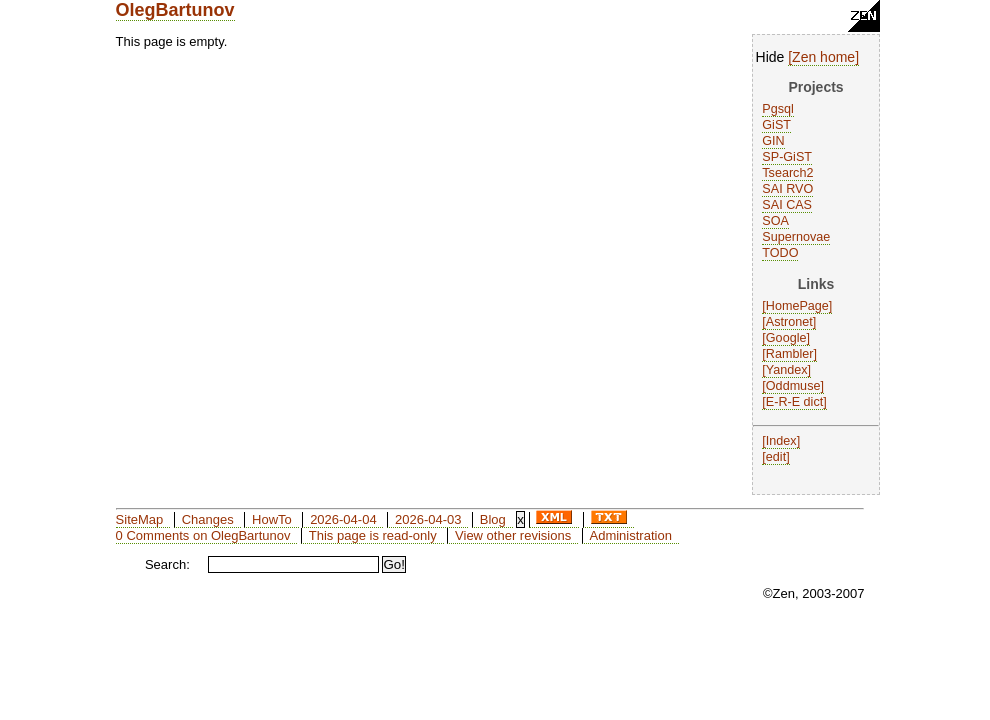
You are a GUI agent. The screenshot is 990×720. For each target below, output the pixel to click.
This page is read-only (373, 535)
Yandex (787, 370)
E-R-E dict (794, 402)
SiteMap (140, 519)
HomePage (797, 306)
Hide (770, 57)
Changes (208, 519)
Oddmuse (793, 386)
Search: (167, 564)
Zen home (823, 57)
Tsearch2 (787, 173)
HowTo (272, 519)
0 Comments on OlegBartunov (203, 535)
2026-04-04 (343, 519)
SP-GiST (787, 157)
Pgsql (778, 109)
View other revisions (513, 535)
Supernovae (796, 237)
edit (776, 457)
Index (781, 441)
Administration (631, 535)
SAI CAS (787, 205)
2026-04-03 (428, 519)
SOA (775, 221)
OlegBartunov (175, 10)
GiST (776, 125)
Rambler (790, 354)
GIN (773, 141)
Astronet (789, 322)
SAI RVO (787, 189)
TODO (780, 253)
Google (786, 338)
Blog (493, 519)
